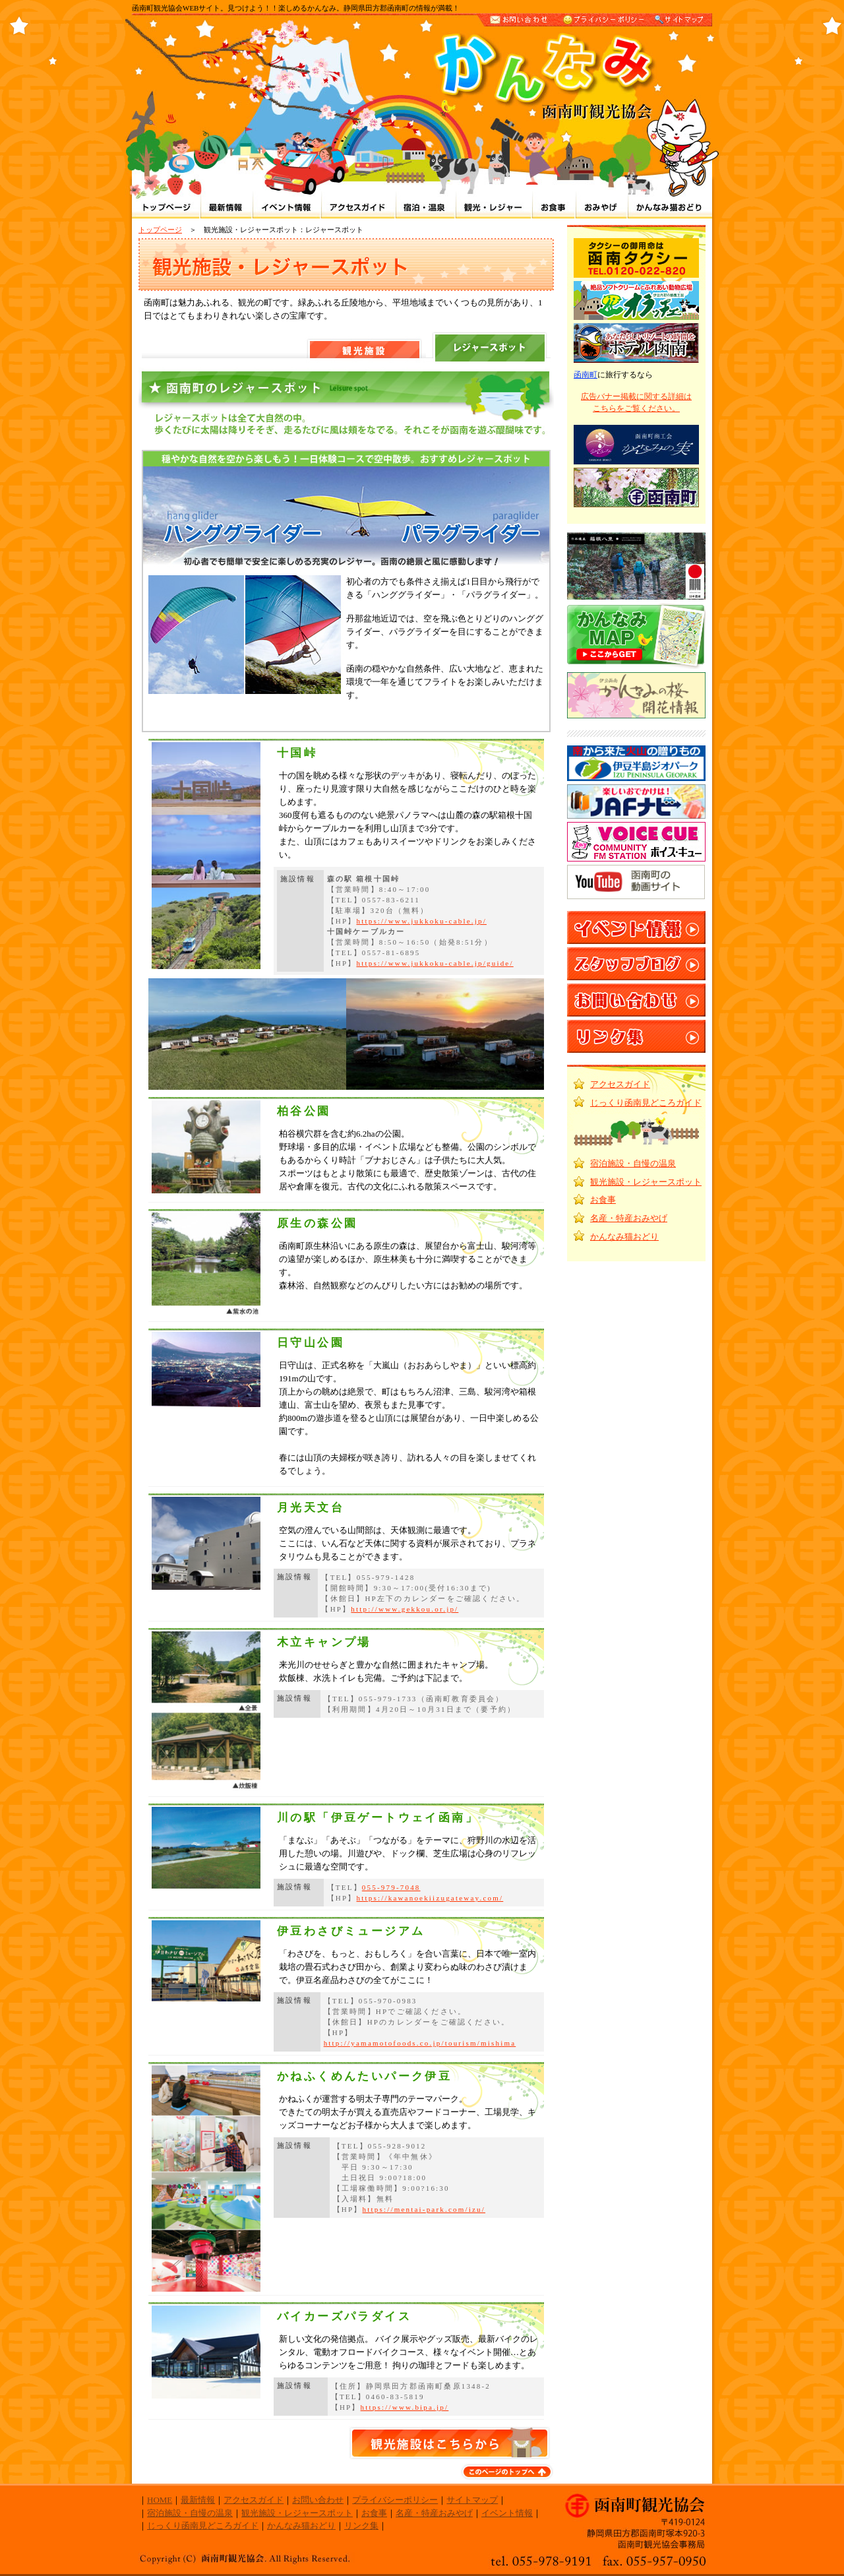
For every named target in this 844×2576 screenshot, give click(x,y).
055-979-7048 (391, 1887)
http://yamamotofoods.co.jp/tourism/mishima (420, 2043)
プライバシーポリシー (395, 2500)
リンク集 (361, 2525)
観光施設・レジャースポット (646, 1182)
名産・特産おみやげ (628, 1218)
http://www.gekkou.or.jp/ (404, 1609)
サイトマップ (472, 2500)
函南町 (585, 374)
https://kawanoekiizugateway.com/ (430, 1898)
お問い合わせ (318, 2500)
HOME (159, 2500)
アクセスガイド (620, 1084)
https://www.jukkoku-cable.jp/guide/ (434, 963)
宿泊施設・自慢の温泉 (633, 1163)
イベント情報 (507, 2513)
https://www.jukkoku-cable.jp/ (421, 921)
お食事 (603, 1200)
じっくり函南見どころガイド (646, 1103)
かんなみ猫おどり (624, 1236)
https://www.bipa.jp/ (405, 2407)
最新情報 (198, 2500)
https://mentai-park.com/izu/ (424, 2209)
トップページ (160, 230)
